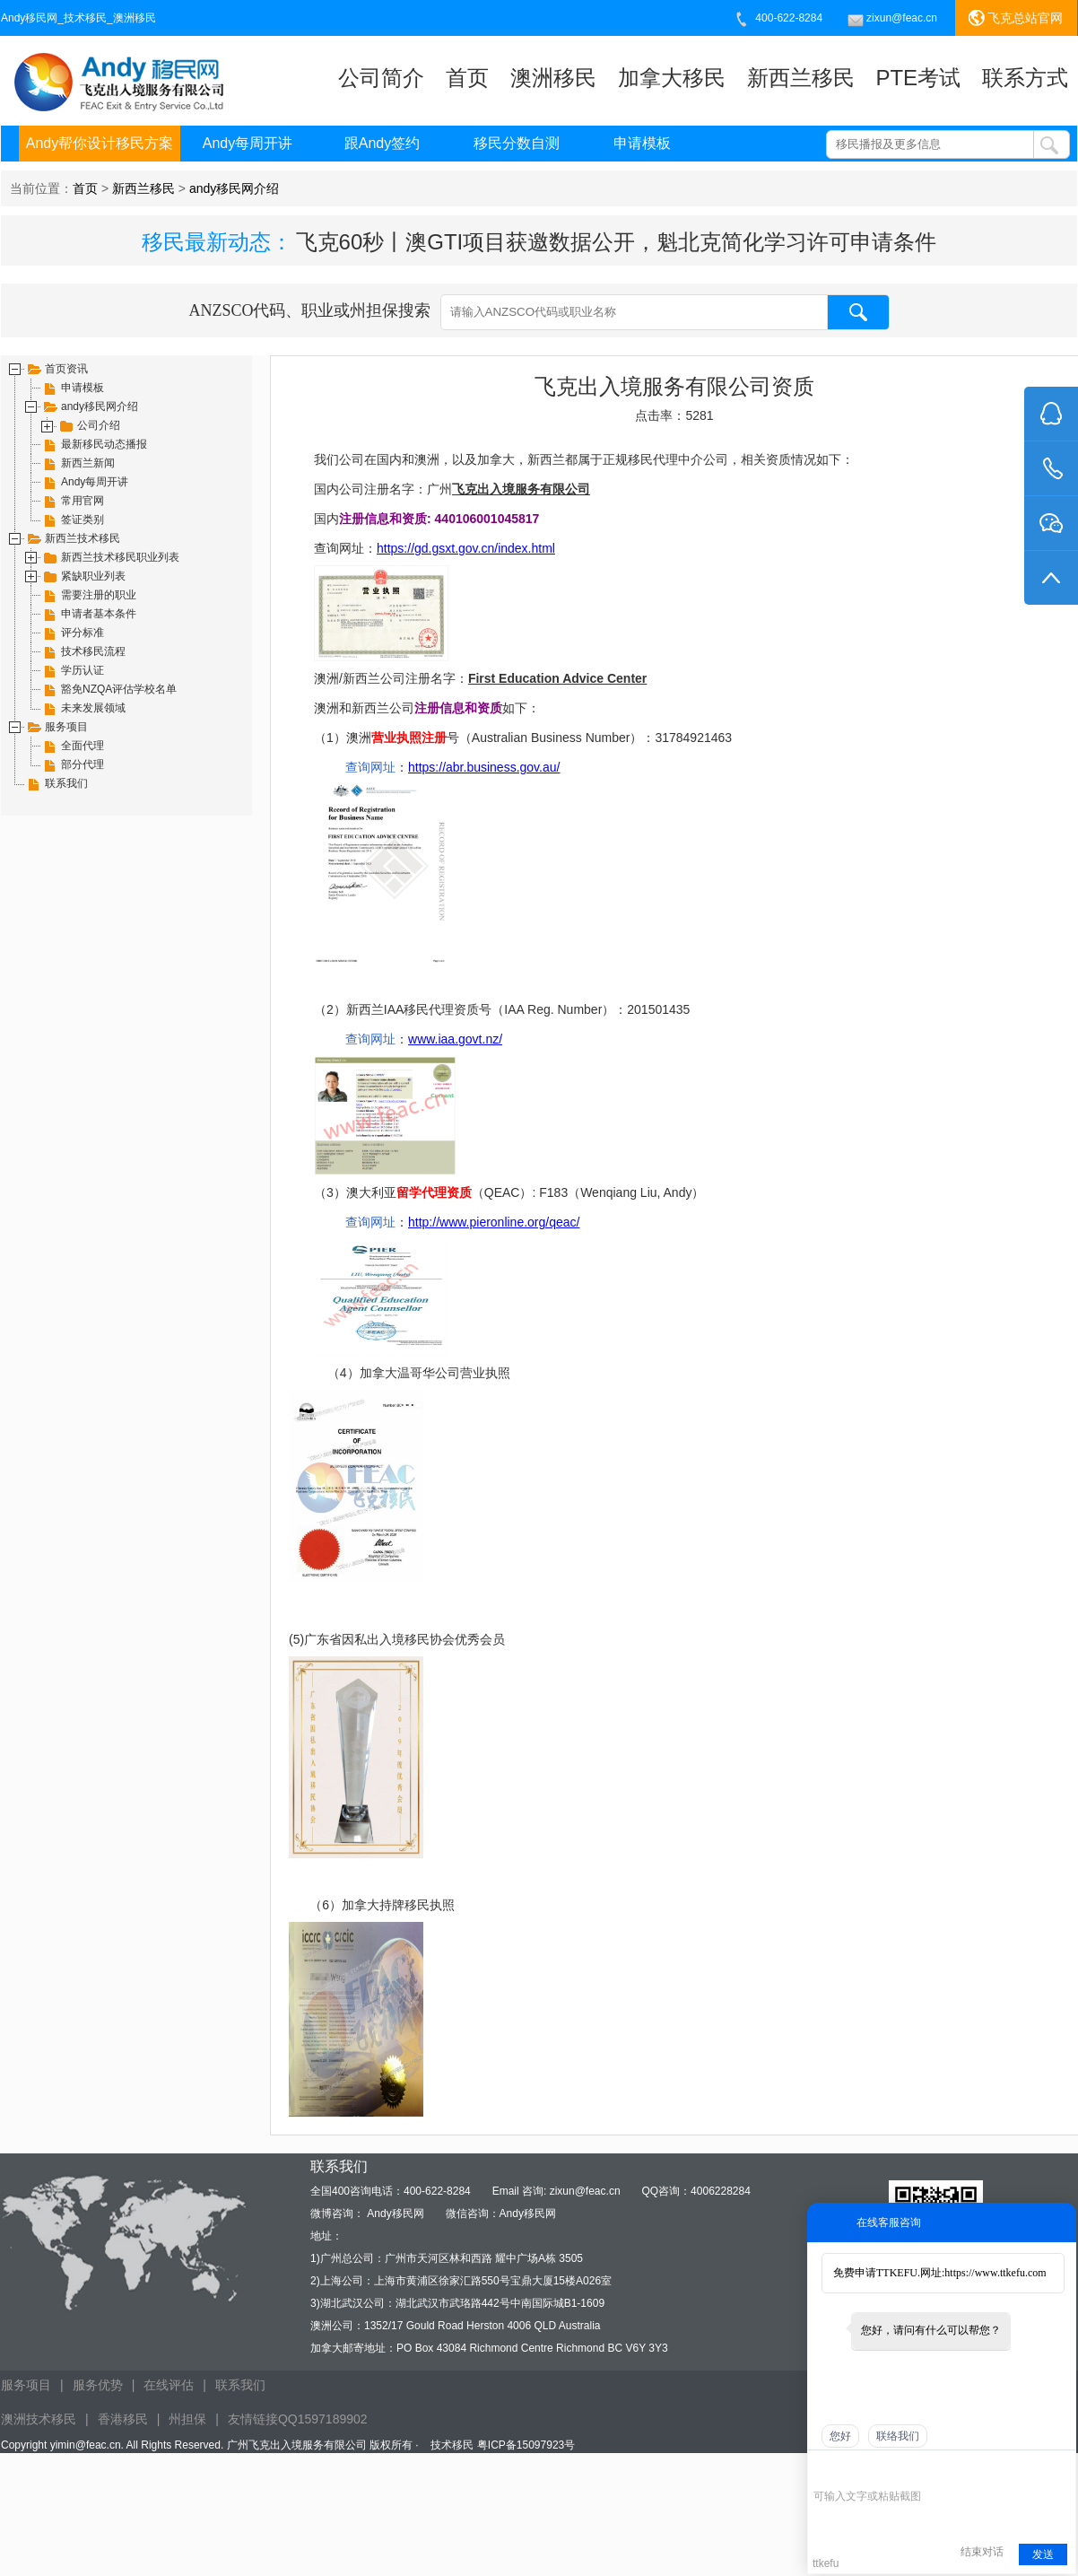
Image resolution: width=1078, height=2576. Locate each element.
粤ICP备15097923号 (526, 2445)
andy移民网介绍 (234, 188)
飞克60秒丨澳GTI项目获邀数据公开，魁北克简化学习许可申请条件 (616, 242)
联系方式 (1025, 77)
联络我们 (897, 2436)
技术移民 (452, 2445)
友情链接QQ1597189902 (298, 2419)
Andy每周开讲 (247, 143)
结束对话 (982, 2551)
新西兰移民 (801, 77)
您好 (840, 2436)
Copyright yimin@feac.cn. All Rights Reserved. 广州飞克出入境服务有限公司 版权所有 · (211, 2445)
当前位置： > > (144, 188)
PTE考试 (918, 77)
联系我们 (240, 2385)
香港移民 (123, 2419)
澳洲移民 (553, 77)
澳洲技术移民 (38, 2419)
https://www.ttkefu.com (995, 2272)
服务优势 (98, 2385)
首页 (467, 77)
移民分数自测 (517, 143)
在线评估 (168, 2385)
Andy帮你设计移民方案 (99, 143)
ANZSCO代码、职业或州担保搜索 (538, 312)
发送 (1043, 2554)
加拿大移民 (672, 77)
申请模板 (642, 143)
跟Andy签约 (382, 143)
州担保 (187, 2419)
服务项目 (26, 2385)
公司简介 (381, 77)
